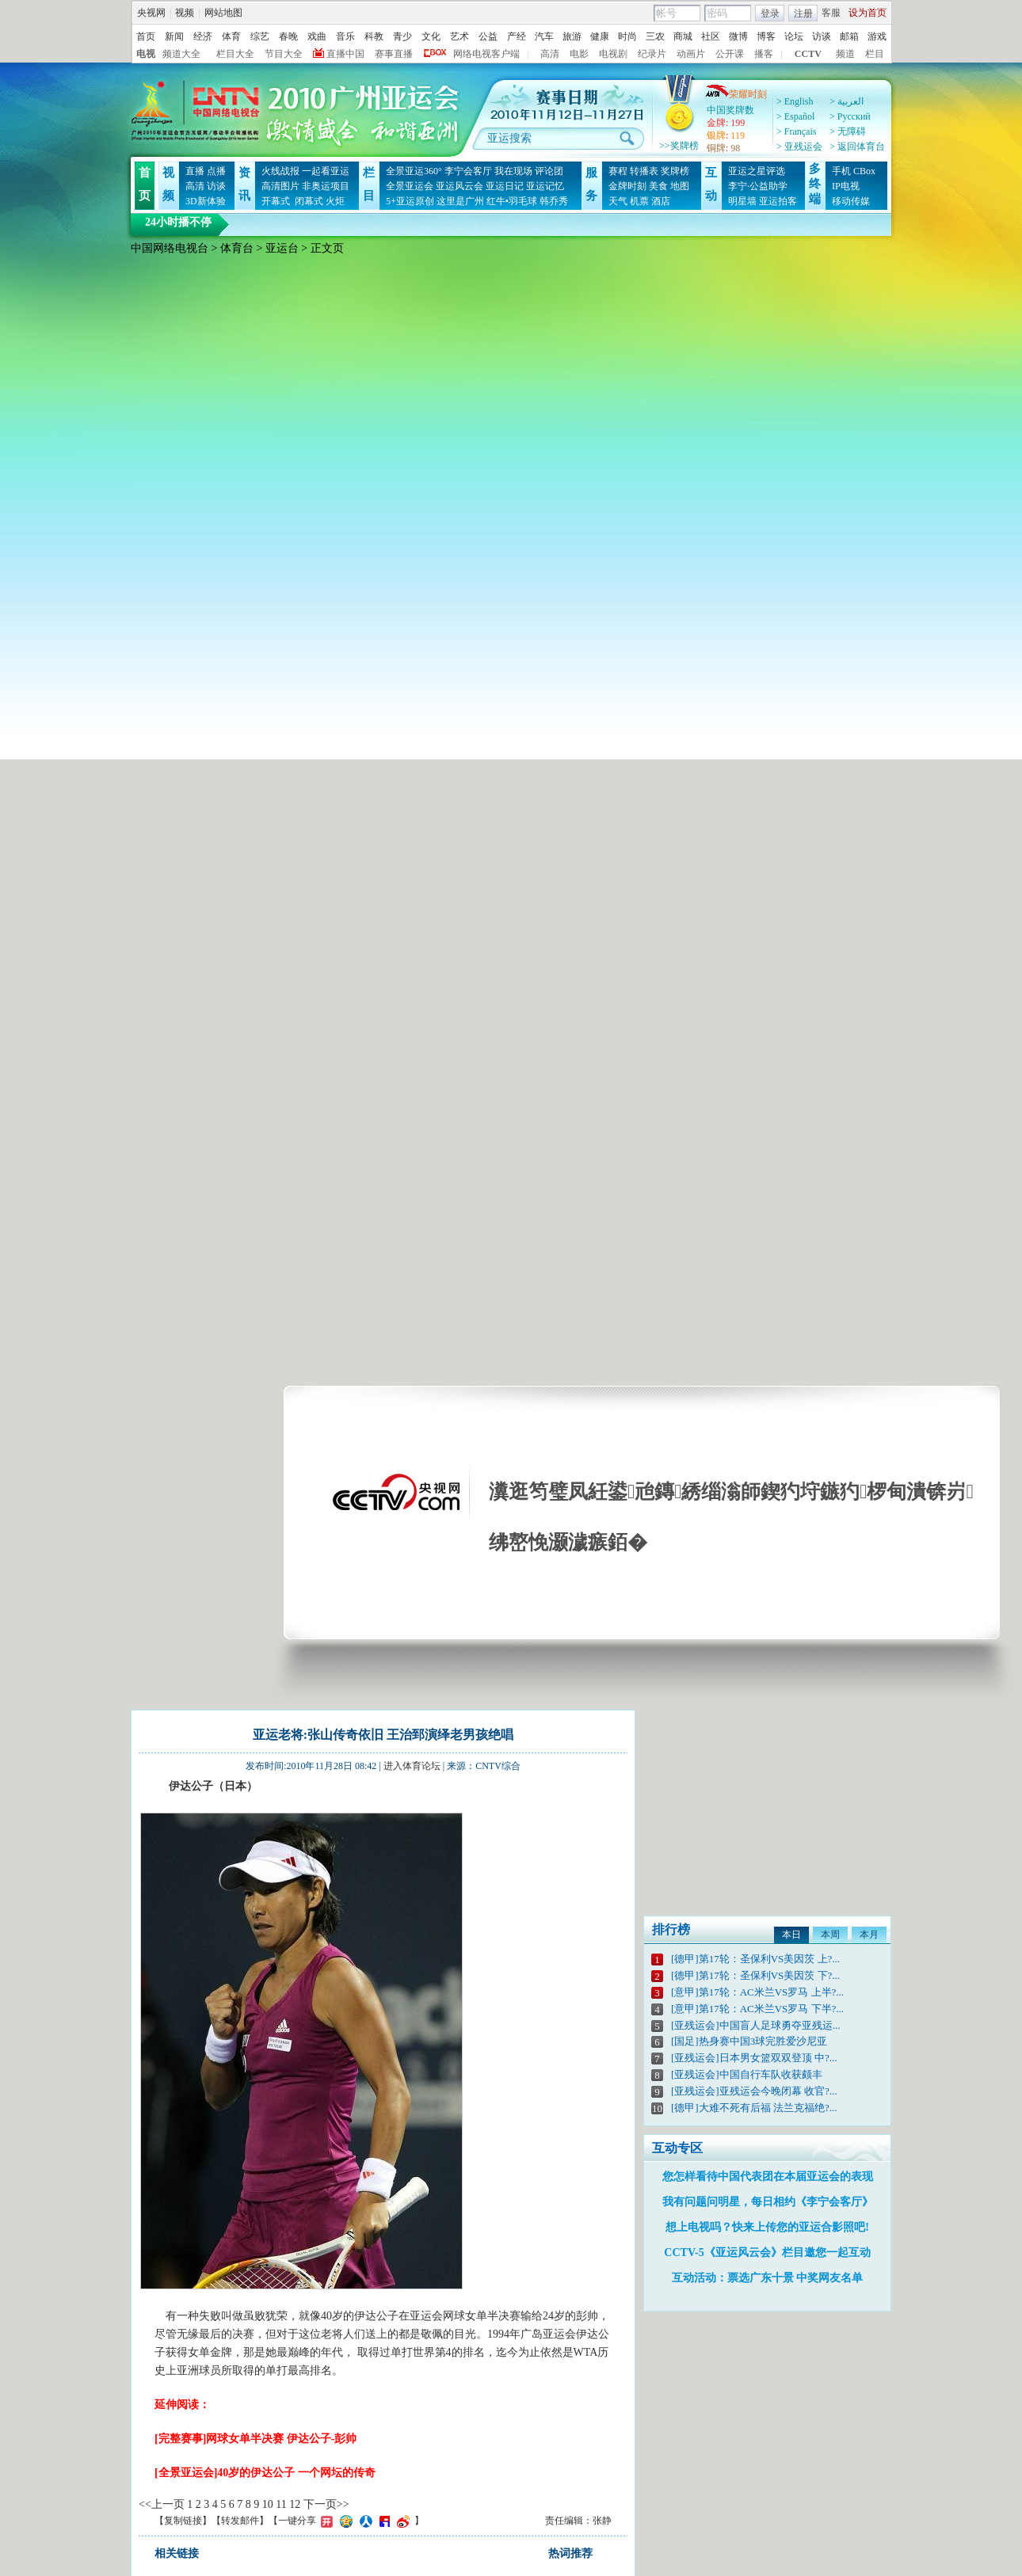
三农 (655, 36)
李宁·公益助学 (757, 186)
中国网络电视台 (169, 248)
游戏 (877, 36)
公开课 (729, 53)
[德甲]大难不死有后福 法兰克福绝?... (754, 2108)
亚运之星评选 (756, 171)
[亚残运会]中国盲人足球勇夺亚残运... (755, 2025)
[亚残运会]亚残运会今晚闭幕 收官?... (754, 2091)
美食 (658, 186)
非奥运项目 (325, 186)
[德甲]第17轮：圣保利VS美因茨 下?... (755, 1975)
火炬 (335, 201)
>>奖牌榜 (679, 145)
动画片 (691, 53)
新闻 (174, 36)
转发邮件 (240, 2520)
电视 (145, 53)
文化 (430, 36)
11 (281, 2504)
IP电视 (846, 186)
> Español (795, 116)
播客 (763, 53)
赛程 (617, 171)
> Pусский (850, 116)
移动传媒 (851, 201)
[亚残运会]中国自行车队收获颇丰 (746, 2074)
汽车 (544, 36)
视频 (184, 12)
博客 (766, 36)
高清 (549, 53)
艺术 (459, 36)
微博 (738, 36)
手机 (841, 171)
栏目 (874, 53)
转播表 (644, 171)
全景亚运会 (409, 186)
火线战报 (280, 171)
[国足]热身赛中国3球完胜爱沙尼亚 (749, 2041)
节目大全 (284, 53)
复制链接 (183, 2520)
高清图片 (280, 186)
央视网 (151, 12)
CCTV (808, 53)
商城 (682, 36)
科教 (373, 36)
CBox (864, 171)
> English (794, 101)
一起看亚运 (325, 171)
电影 (579, 53)
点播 (216, 171)
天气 (617, 201)
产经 (516, 36)
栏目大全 (235, 53)
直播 (194, 171)
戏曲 (316, 36)
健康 (599, 36)
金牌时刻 (627, 186)
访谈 (821, 36)
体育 (231, 36)
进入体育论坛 (411, 1765)
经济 (202, 36)
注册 (803, 13)
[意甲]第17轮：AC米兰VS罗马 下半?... (757, 2009)
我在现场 (513, 171)
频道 (845, 53)
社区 (710, 36)
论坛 (793, 36)
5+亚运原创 (410, 201)
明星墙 (742, 201)
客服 (831, 12)
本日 (791, 1934)
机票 (639, 201)
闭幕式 (307, 201)
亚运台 (282, 248)
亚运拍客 (778, 201)
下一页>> (326, 2504)
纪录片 (652, 53)
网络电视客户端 (486, 53)
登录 (770, 13)
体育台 (237, 248)
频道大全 (181, 53)
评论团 (549, 171)
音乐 (345, 36)
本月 (869, 1934)
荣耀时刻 (736, 94)
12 (294, 2504)
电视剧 (613, 53)
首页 (145, 36)
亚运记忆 (545, 186)
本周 (830, 1934)
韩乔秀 (554, 201)
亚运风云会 (459, 186)
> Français (796, 131)
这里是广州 (460, 201)
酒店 (660, 201)
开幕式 (275, 201)
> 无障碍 (847, 131)
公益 (488, 36)
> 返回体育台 (857, 146)
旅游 (572, 36)
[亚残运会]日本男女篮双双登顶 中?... (754, 2058)
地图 (679, 186)
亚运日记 (505, 186)
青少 (402, 36)
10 (267, 2504)
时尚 (627, 36)
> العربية (846, 101)
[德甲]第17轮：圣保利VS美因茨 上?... (755, 1959)
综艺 (259, 36)
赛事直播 (394, 53)
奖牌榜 (675, 171)
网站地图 (223, 12)
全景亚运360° (414, 171)
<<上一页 (162, 2504)
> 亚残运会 (799, 146)
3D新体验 (205, 201)
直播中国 (345, 53)
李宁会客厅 (468, 171)
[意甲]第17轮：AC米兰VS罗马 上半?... (757, 1992)
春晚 (288, 36)
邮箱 (849, 36)
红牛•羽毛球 (511, 201)
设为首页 (867, 12)
